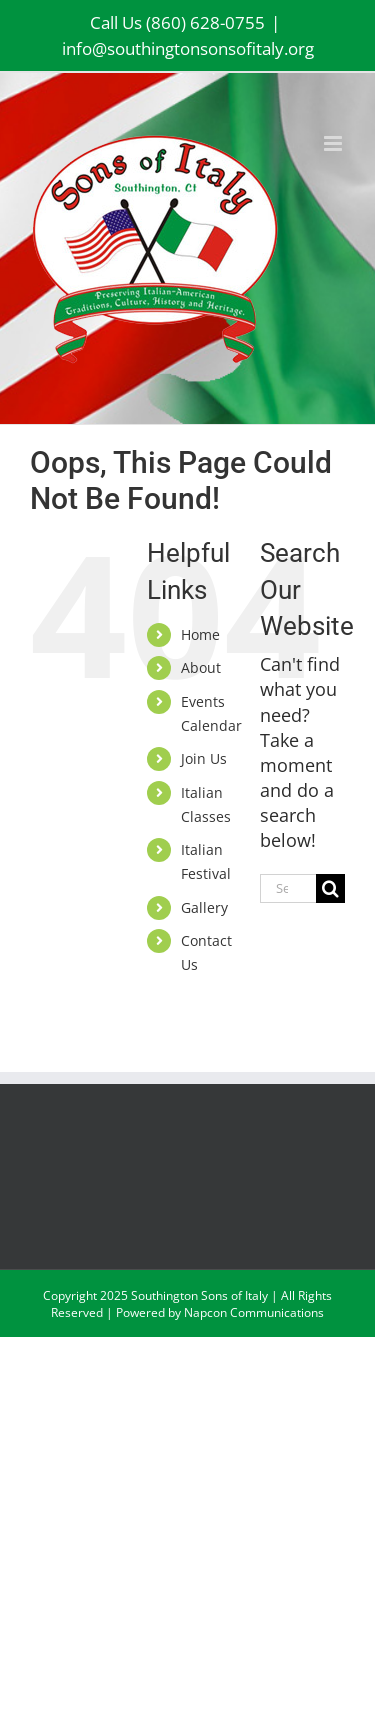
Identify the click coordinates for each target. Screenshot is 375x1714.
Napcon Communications (254, 1312)
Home (200, 634)
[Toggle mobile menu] (334, 143)
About (201, 667)
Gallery (204, 907)
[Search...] (288, 888)
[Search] (330, 888)
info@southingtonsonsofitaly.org (188, 48)
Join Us (204, 758)
